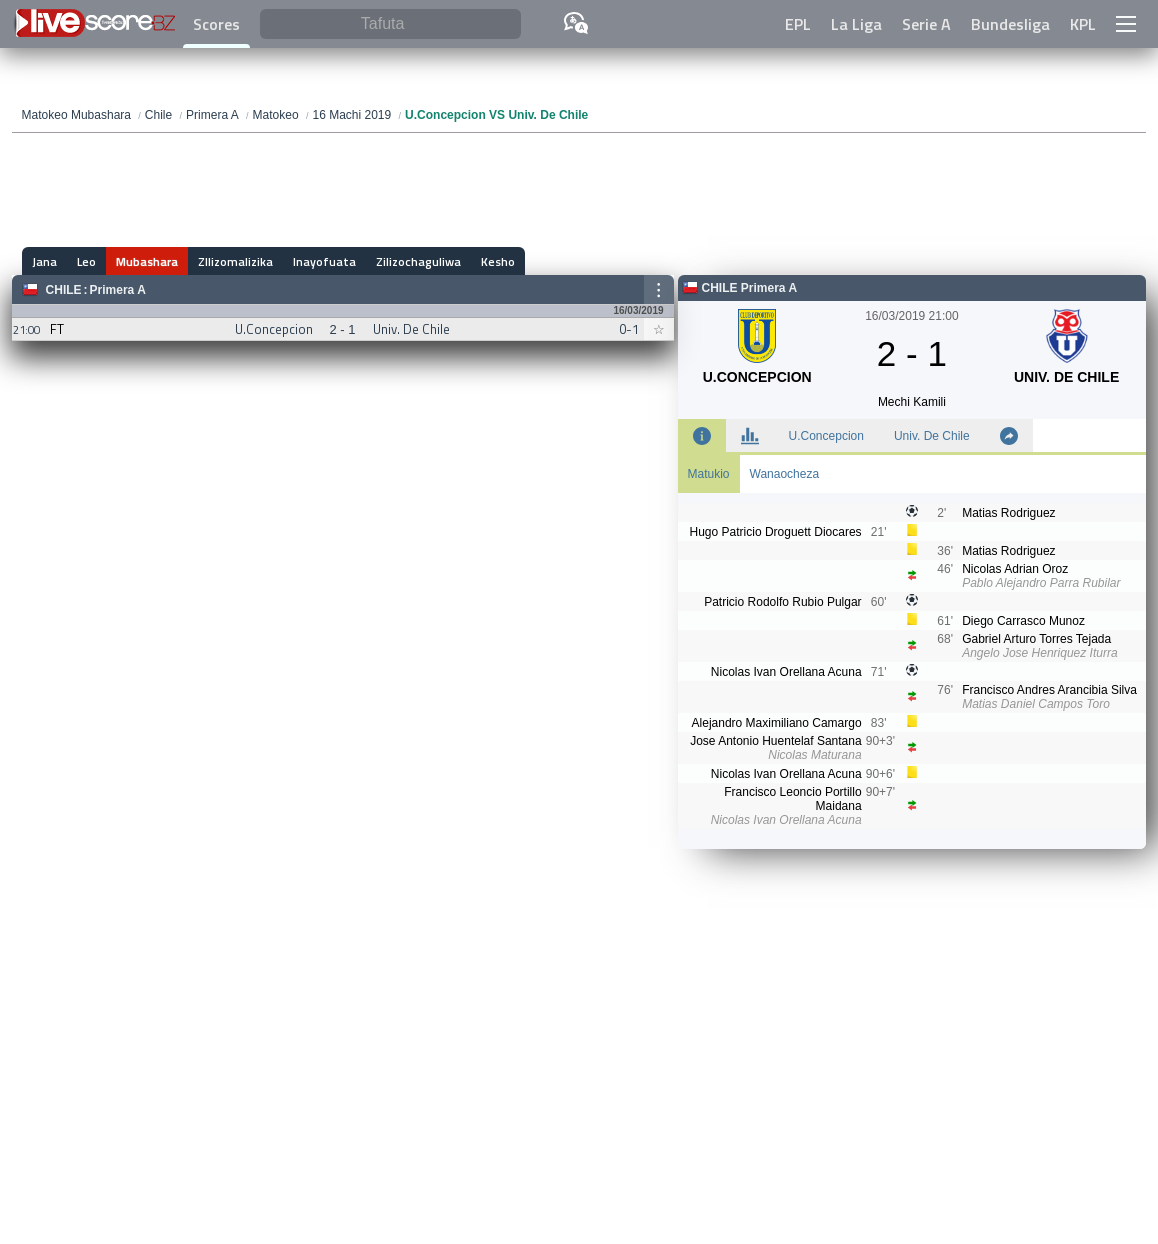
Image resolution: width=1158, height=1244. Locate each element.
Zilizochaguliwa (418, 261)
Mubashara (147, 261)
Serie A (926, 24)
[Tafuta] (390, 24)
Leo (86, 261)
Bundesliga (1010, 24)
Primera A (118, 290)
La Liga (856, 24)
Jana (44, 261)
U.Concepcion (826, 436)
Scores (216, 24)
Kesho (498, 261)
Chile (64, 290)
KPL (1083, 24)
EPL (798, 24)
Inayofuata (324, 261)
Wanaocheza (785, 474)
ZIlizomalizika (235, 261)
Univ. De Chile (932, 436)
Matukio (709, 474)
